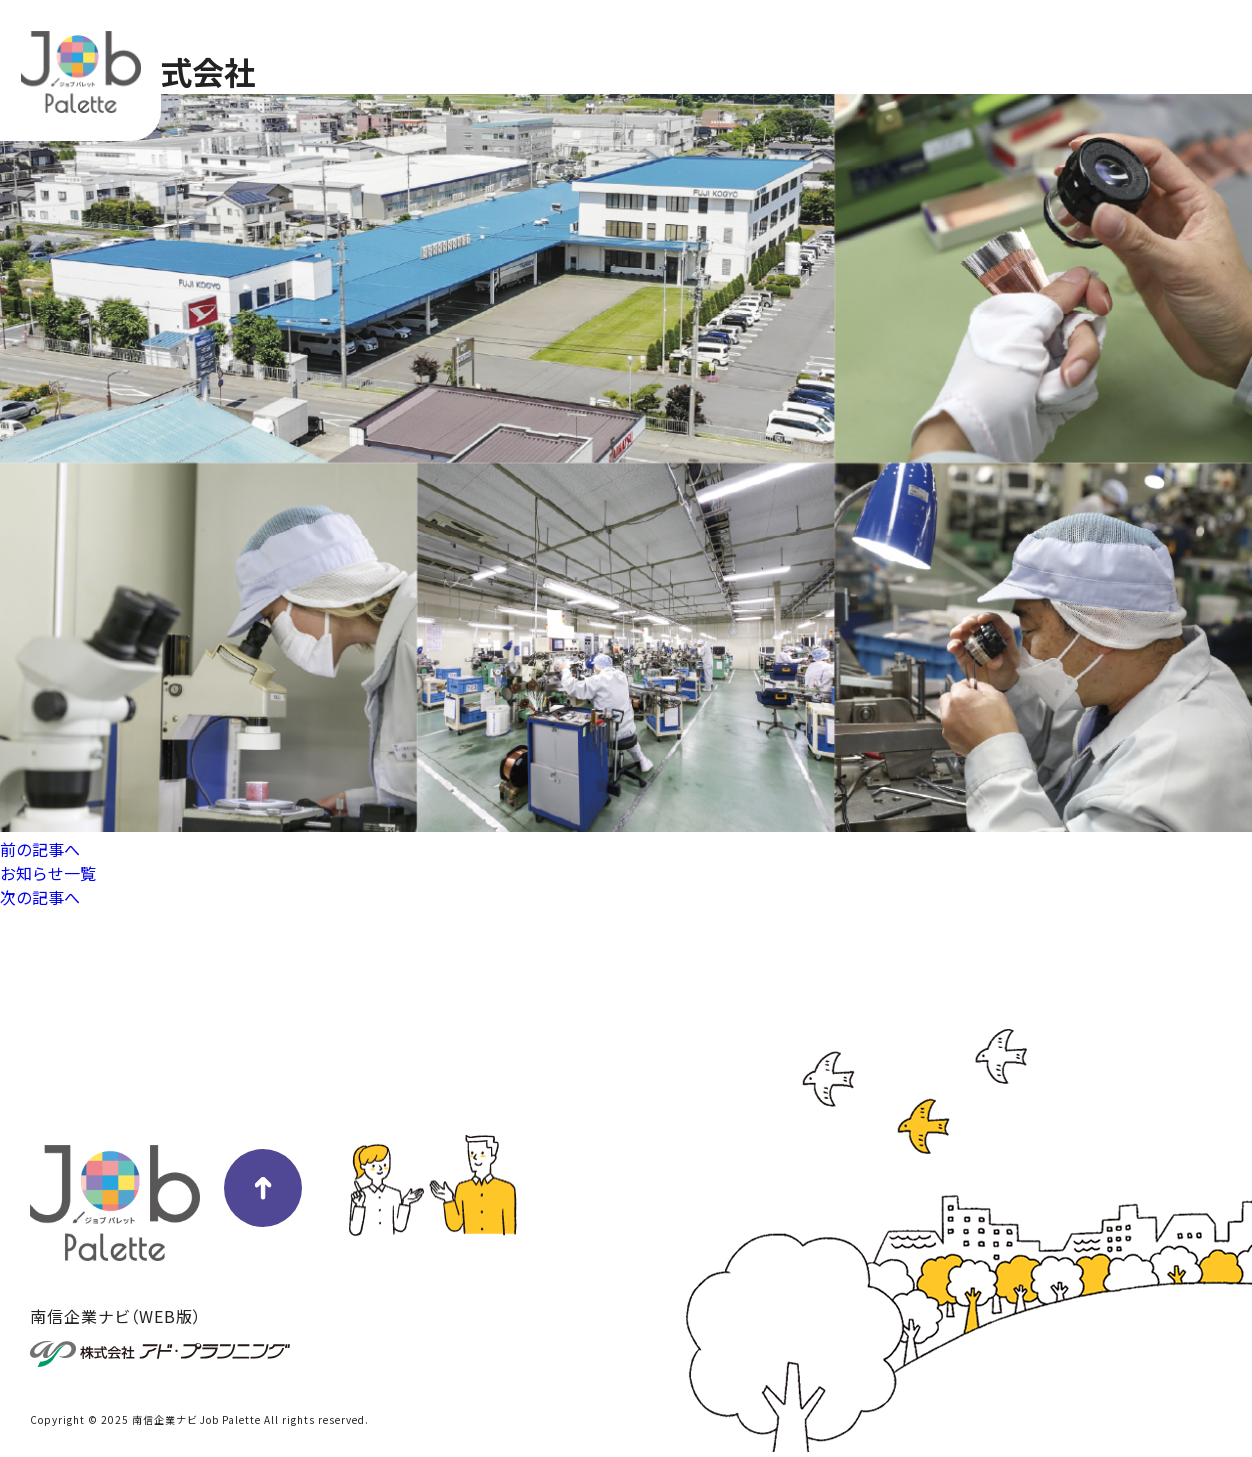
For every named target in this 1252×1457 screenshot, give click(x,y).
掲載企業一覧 (1028, 44)
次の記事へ (40, 897)
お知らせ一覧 (48, 873)
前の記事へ (40, 849)
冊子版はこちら (1164, 44)
